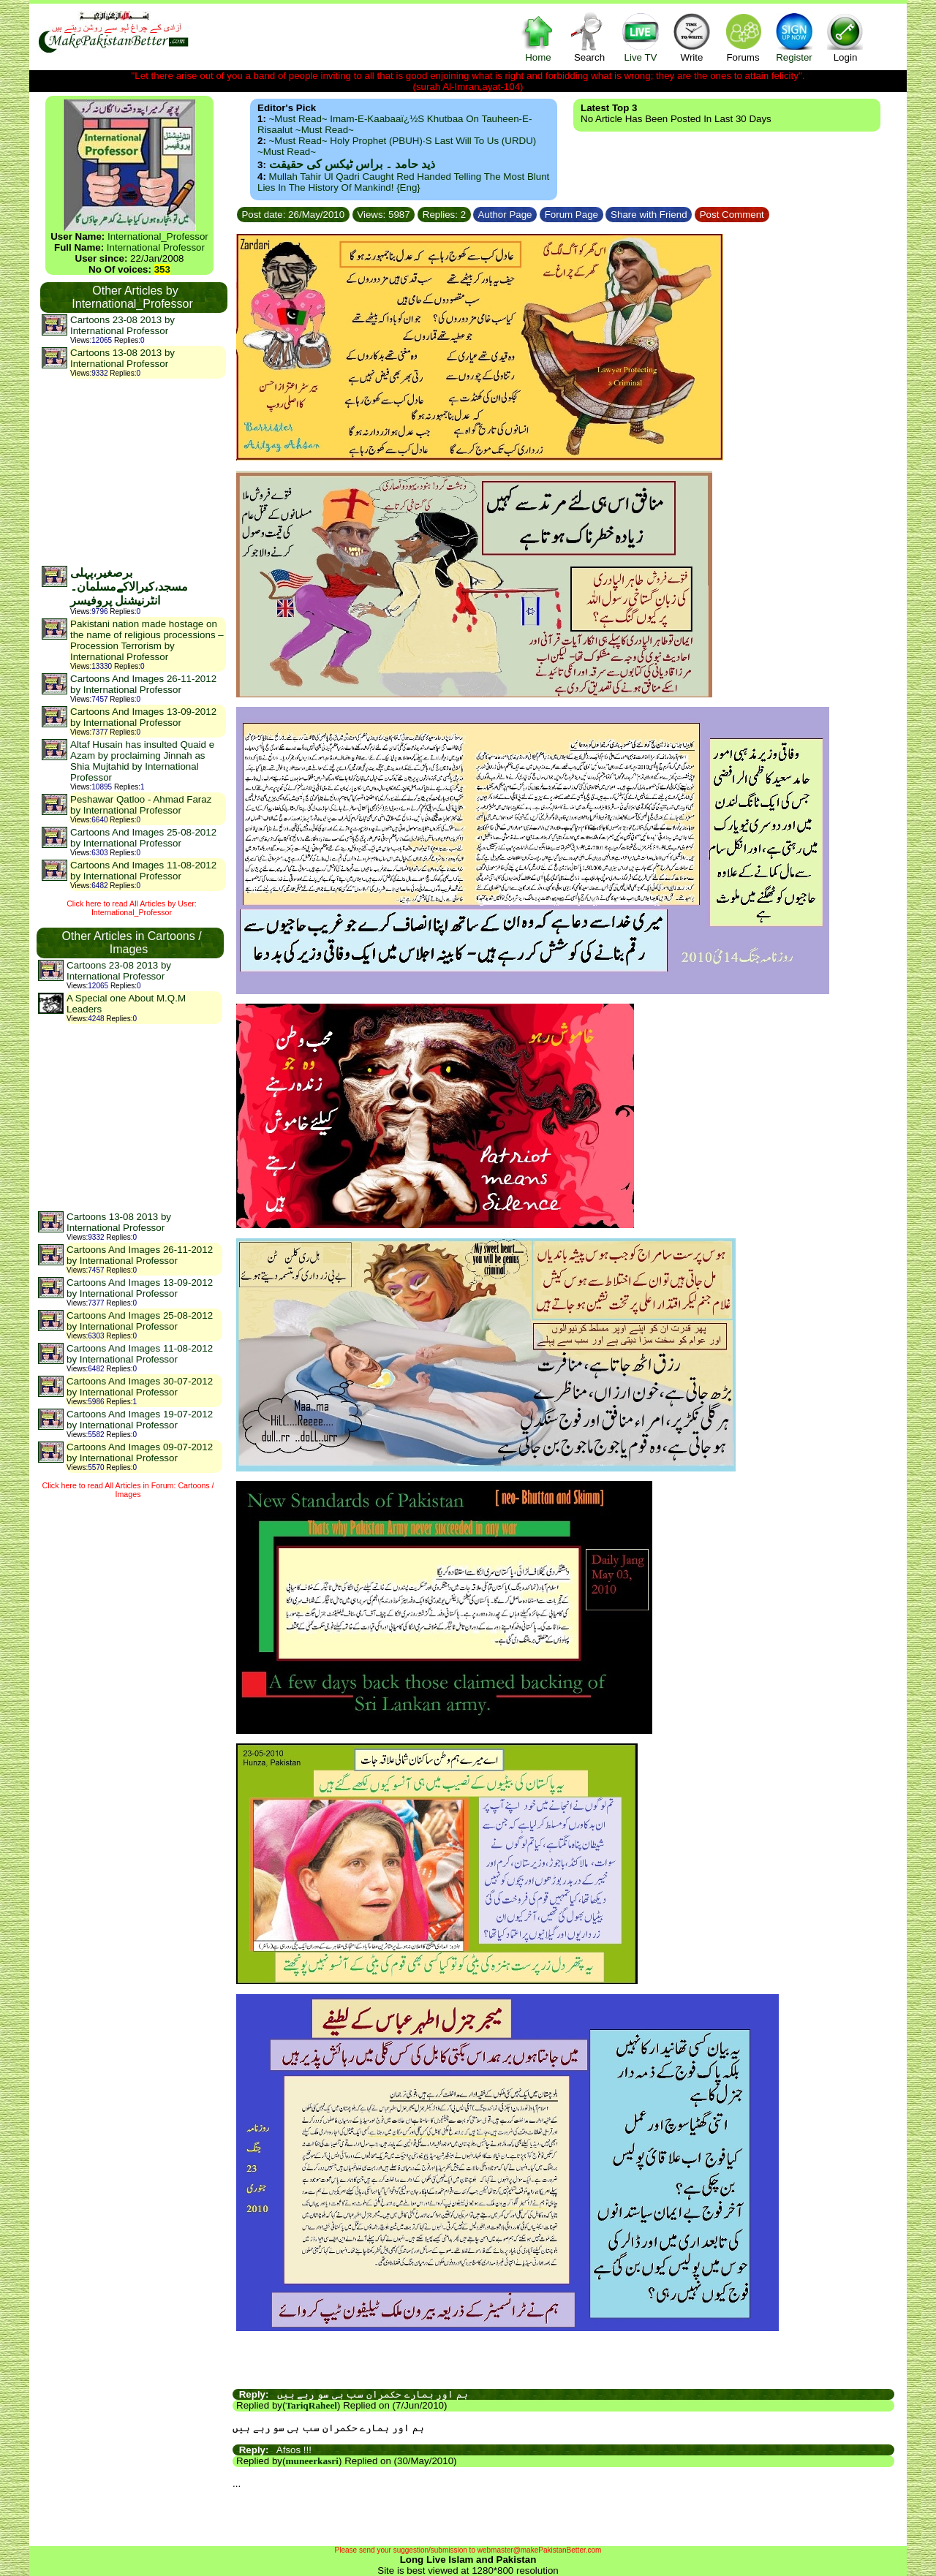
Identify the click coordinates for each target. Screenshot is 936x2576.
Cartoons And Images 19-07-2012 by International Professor (140, 1420)
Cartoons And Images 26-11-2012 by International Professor (143, 684)
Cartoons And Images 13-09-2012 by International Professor (143, 717)
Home (538, 37)
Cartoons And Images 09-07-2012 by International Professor (140, 1452)
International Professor (156, 247)
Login (845, 37)
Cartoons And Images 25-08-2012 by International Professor (143, 838)
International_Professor (157, 236)
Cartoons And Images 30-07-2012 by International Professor (140, 1387)
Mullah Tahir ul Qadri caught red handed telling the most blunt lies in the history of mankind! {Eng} (403, 182)
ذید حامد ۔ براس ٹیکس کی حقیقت (352, 164)
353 (162, 269)
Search (589, 37)
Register (794, 37)
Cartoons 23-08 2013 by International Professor (122, 325)
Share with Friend (649, 214)
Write (691, 37)
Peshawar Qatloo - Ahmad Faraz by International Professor (140, 805)
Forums (743, 37)
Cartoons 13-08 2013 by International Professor (122, 358)
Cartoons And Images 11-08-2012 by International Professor (143, 871)
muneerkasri (312, 2460)
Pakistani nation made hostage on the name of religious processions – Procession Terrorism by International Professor (147, 640)
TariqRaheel (311, 2405)
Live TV (640, 37)
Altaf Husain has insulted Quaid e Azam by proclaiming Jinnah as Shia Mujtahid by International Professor (142, 761)
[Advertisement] (133, 471)
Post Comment (732, 214)
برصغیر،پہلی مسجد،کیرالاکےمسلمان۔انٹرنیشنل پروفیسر (129, 587)
